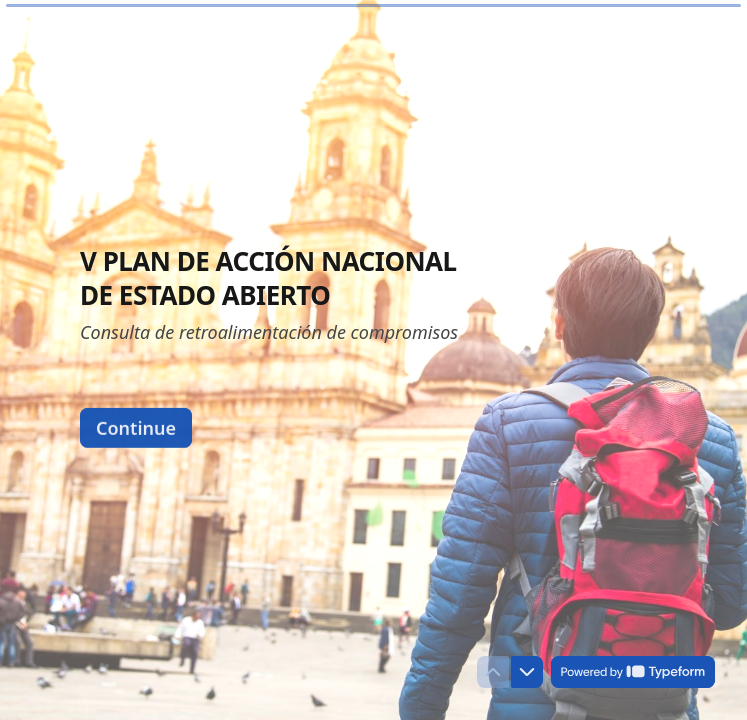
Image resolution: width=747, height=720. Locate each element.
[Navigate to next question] (527, 672)
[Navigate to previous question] (493, 672)
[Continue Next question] (136, 427)
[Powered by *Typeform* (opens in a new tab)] (633, 672)
